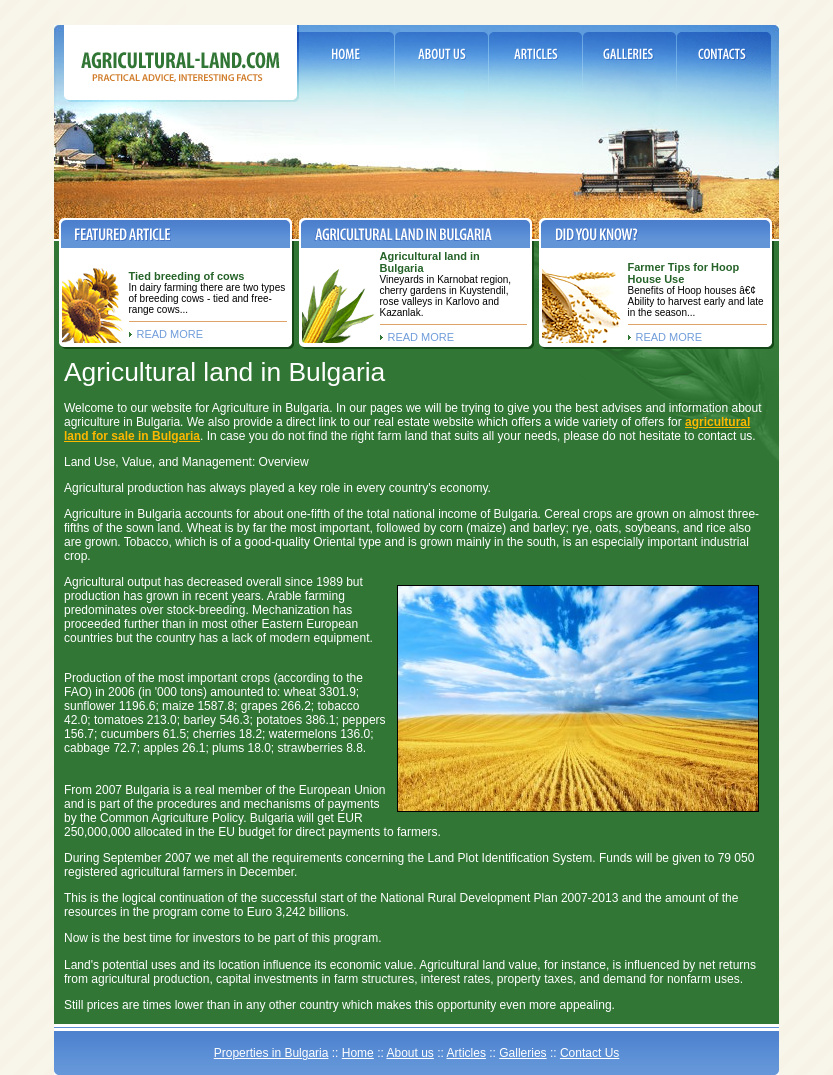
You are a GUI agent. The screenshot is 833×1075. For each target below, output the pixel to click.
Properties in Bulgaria (271, 1053)
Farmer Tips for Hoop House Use (684, 273)
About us (409, 1053)
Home (358, 1053)
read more (170, 334)
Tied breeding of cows (187, 276)
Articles (466, 1053)
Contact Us (589, 1053)
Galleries (522, 1053)
